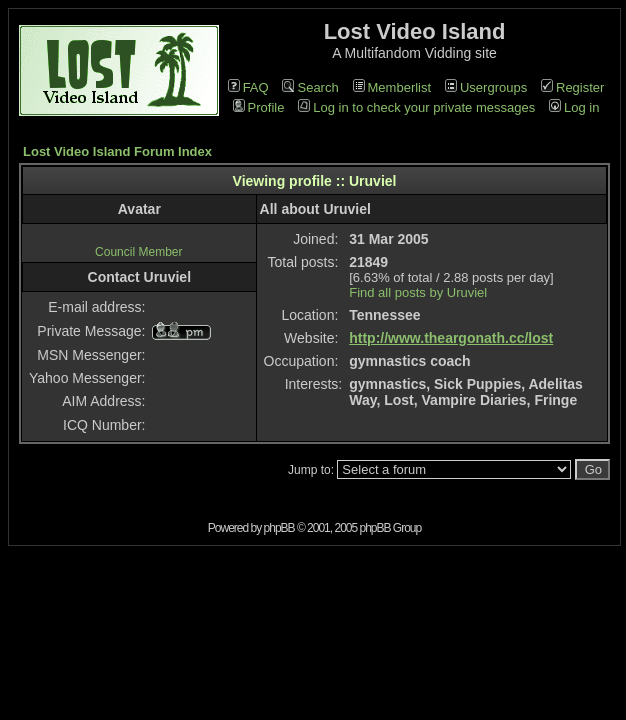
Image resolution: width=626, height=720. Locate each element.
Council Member (138, 252)
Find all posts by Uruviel (418, 292)
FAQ (248, 87)
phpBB (279, 528)
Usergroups (486, 87)
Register (572, 87)
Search (310, 87)
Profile (259, 107)
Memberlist (392, 87)
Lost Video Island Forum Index (117, 151)
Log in (574, 107)
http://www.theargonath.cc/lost (451, 338)
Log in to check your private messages (416, 107)
